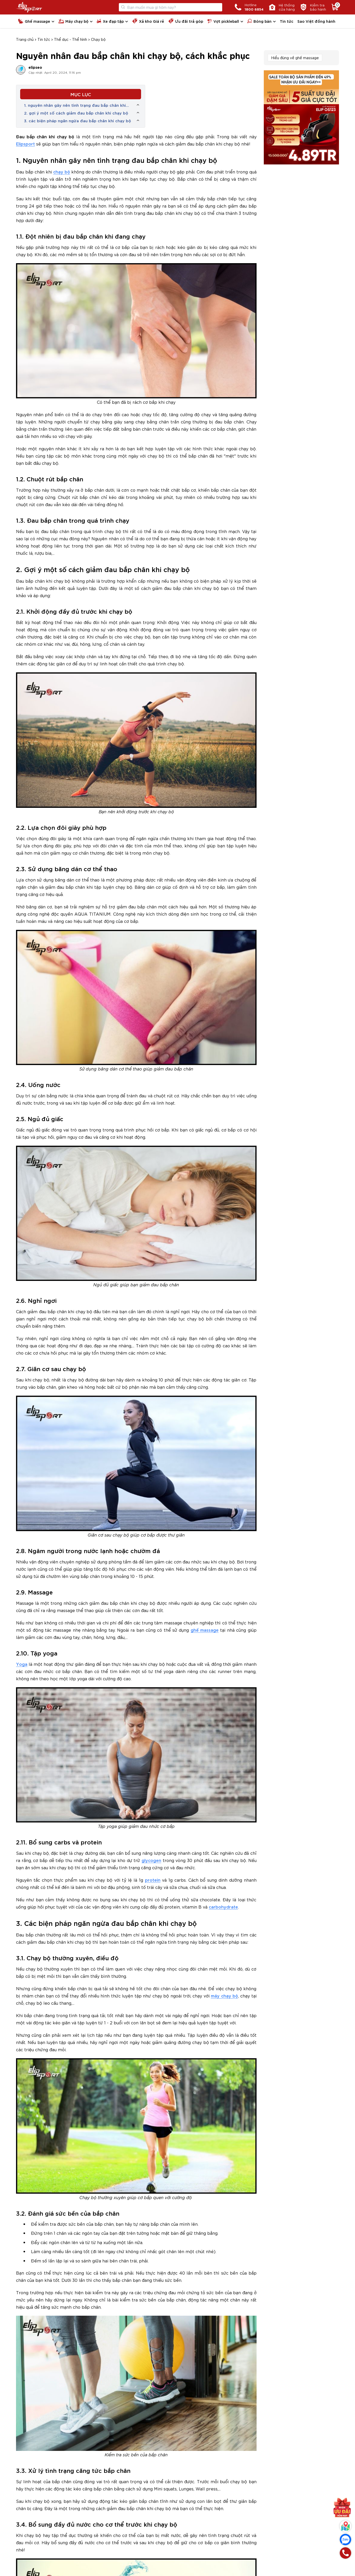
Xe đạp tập (110, 21)
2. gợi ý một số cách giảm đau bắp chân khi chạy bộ (76, 112)
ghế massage (205, 1629)
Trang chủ (25, 39)
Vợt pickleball (223, 21)
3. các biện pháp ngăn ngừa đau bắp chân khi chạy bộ (77, 120)
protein (152, 1879)
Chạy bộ (98, 39)
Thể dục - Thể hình (70, 39)
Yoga (21, 1664)
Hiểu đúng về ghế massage (295, 57)
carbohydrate (223, 1906)
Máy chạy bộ (73, 21)
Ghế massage (34, 21)
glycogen (151, 1860)
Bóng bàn (259, 21)
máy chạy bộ (224, 1995)
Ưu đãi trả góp (185, 21)
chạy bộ (61, 171)
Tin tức (286, 21)
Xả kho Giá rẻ (148, 21)
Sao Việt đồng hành (316, 21)
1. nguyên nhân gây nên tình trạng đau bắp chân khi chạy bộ (75, 105)
